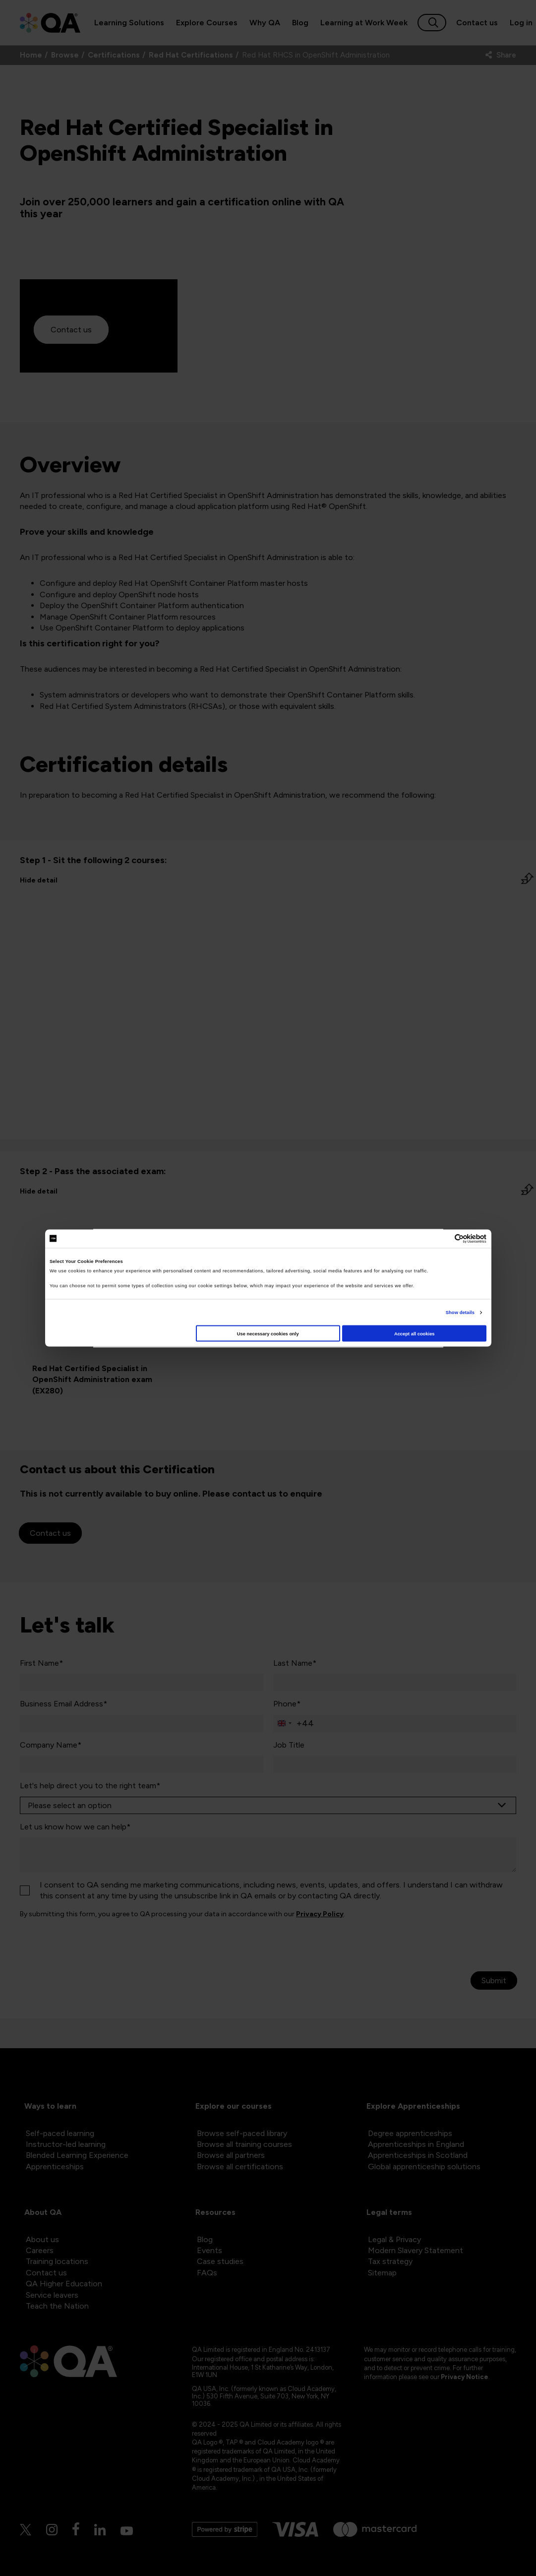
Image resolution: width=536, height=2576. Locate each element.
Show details (460, 1312)
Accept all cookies (414, 1333)
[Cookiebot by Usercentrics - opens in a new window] (443, 1238)
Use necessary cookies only (268, 1333)
